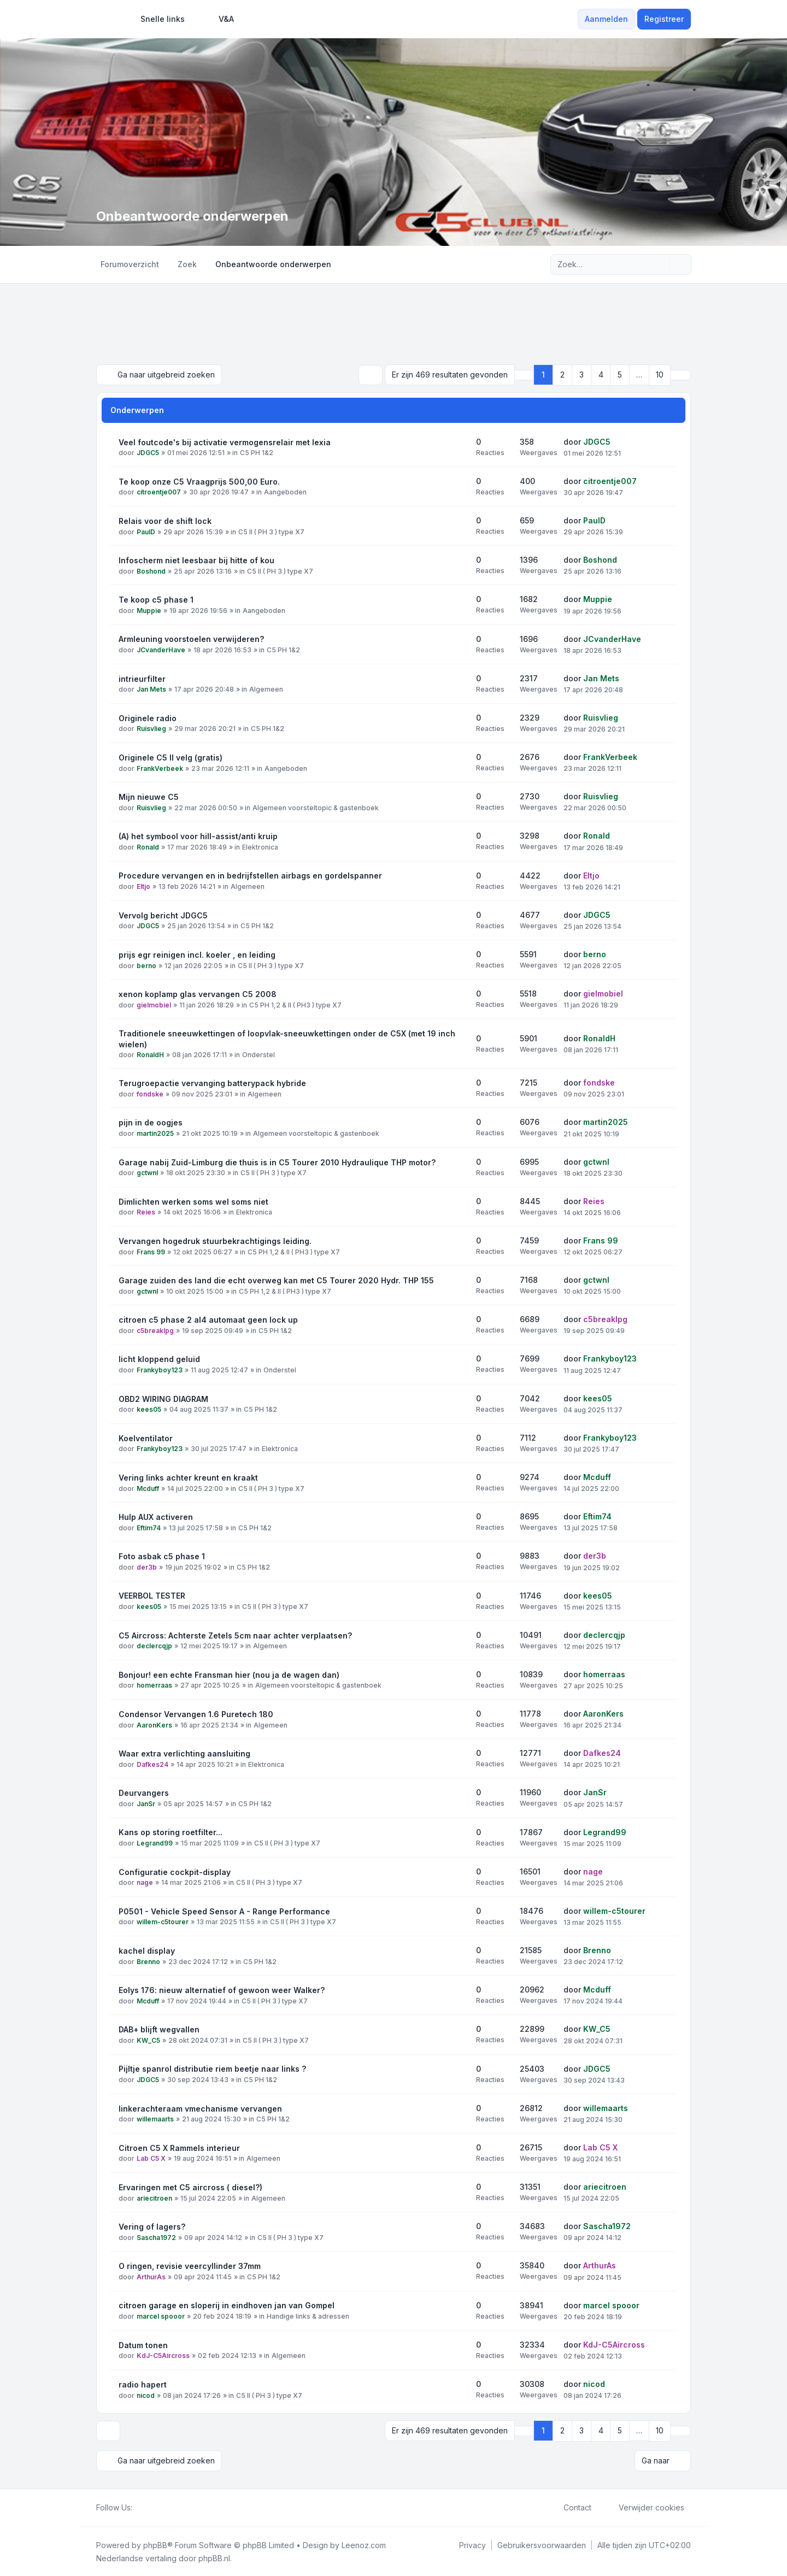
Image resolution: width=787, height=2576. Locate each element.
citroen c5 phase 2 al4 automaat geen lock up (208, 1319)
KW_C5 (148, 2040)
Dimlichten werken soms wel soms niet (193, 1201)
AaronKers (154, 1724)
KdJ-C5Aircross (163, 2355)
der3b (147, 1567)
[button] (680, 375)
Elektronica (260, 846)
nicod (146, 2395)
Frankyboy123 (160, 1369)
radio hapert (143, 2384)
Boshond (151, 571)
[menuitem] (158, 19)
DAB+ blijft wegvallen (159, 2028)
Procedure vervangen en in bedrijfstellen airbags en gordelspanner (250, 875)
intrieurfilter (142, 678)
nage (145, 1882)
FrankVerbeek (160, 768)
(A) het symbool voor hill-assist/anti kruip (198, 835)
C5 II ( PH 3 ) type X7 (271, 531)
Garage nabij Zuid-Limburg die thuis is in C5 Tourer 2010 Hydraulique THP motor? (277, 1161)
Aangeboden (285, 492)
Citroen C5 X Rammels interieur (179, 2147)
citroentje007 (159, 492)
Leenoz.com (364, 2544)
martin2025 (155, 1133)
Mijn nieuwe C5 (149, 796)
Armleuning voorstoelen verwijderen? (191, 638)
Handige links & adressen (308, 2316)
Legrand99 (155, 1842)
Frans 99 (151, 1251)
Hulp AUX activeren (156, 1516)
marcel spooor (161, 2316)
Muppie (149, 610)
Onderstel (258, 1055)
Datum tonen (143, 2344)
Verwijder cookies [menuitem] (644, 2507)
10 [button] (659, 374)
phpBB (155, 2544)
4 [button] (600, 374)
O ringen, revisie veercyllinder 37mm (190, 2265)
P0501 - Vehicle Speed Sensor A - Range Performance (224, 1910)
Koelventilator (146, 1437)
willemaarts (155, 2119)
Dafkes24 (152, 1764)
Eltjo (143, 886)
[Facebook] (139, 2506)
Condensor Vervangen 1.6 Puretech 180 (196, 1713)
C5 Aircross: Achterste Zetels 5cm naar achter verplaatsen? (235, 1635)
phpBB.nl (214, 2557)
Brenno (148, 1961)
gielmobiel (154, 1004)
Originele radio (148, 717)
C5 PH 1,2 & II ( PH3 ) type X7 (295, 1004)
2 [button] (562, 374)
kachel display (147, 1950)
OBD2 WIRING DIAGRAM (163, 1398)
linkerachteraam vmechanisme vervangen (200, 2108)
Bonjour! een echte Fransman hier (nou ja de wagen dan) (229, 1674)
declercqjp (154, 1646)
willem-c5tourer (163, 1922)
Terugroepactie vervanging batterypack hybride (212, 1082)
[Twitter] (147, 2506)
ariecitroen (154, 2198)
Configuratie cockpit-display (175, 1871)
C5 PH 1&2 (256, 453)
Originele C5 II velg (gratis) (170, 757)
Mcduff (148, 1488)
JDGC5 (148, 453)
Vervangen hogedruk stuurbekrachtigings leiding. (215, 1240)
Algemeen (266, 689)
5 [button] (620, 374)
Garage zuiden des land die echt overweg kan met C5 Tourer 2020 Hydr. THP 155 (276, 1279)
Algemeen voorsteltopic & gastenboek (315, 807)
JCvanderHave (161, 649)
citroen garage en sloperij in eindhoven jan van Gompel (226, 2304)
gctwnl (147, 1173)
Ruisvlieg (151, 728)
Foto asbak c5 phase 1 (162, 1555)
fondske (150, 1093)
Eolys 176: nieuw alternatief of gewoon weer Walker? (222, 1989)
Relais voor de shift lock (165, 520)
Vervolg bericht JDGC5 (163, 914)
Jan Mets (151, 689)
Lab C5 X (151, 2158)
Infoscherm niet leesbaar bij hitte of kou (196, 559)
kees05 (149, 1409)
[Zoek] (660, 264)
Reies (146, 1212)
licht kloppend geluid (159, 1358)
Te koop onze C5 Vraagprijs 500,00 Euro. (199, 481)
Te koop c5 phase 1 (156, 599)
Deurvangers (144, 1792)
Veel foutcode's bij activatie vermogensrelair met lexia (225, 441)
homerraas (154, 1685)
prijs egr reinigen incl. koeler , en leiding (197, 954)
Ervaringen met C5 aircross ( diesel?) (190, 2186)
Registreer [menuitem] (664, 18)
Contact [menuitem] (570, 2507)
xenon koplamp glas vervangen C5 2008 (198, 993)
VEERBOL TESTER (152, 1595)
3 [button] (581, 374)
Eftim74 (149, 1527)
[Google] (165, 2506)
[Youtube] (156, 2506)
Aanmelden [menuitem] (606, 18)
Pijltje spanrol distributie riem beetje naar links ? (212, 2068)
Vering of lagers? (152, 2226)
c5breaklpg (155, 1330)
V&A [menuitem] (219, 19)
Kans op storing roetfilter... (170, 1831)
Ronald (148, 846)
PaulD (146, 531)
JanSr (146, 1803)
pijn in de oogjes (151, 1122)
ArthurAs (151, 2276)
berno (146, 965)
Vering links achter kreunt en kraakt (188, 1477)
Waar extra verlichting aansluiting (184, 1753)
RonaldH (150, 1055)
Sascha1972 (156, 2237)
